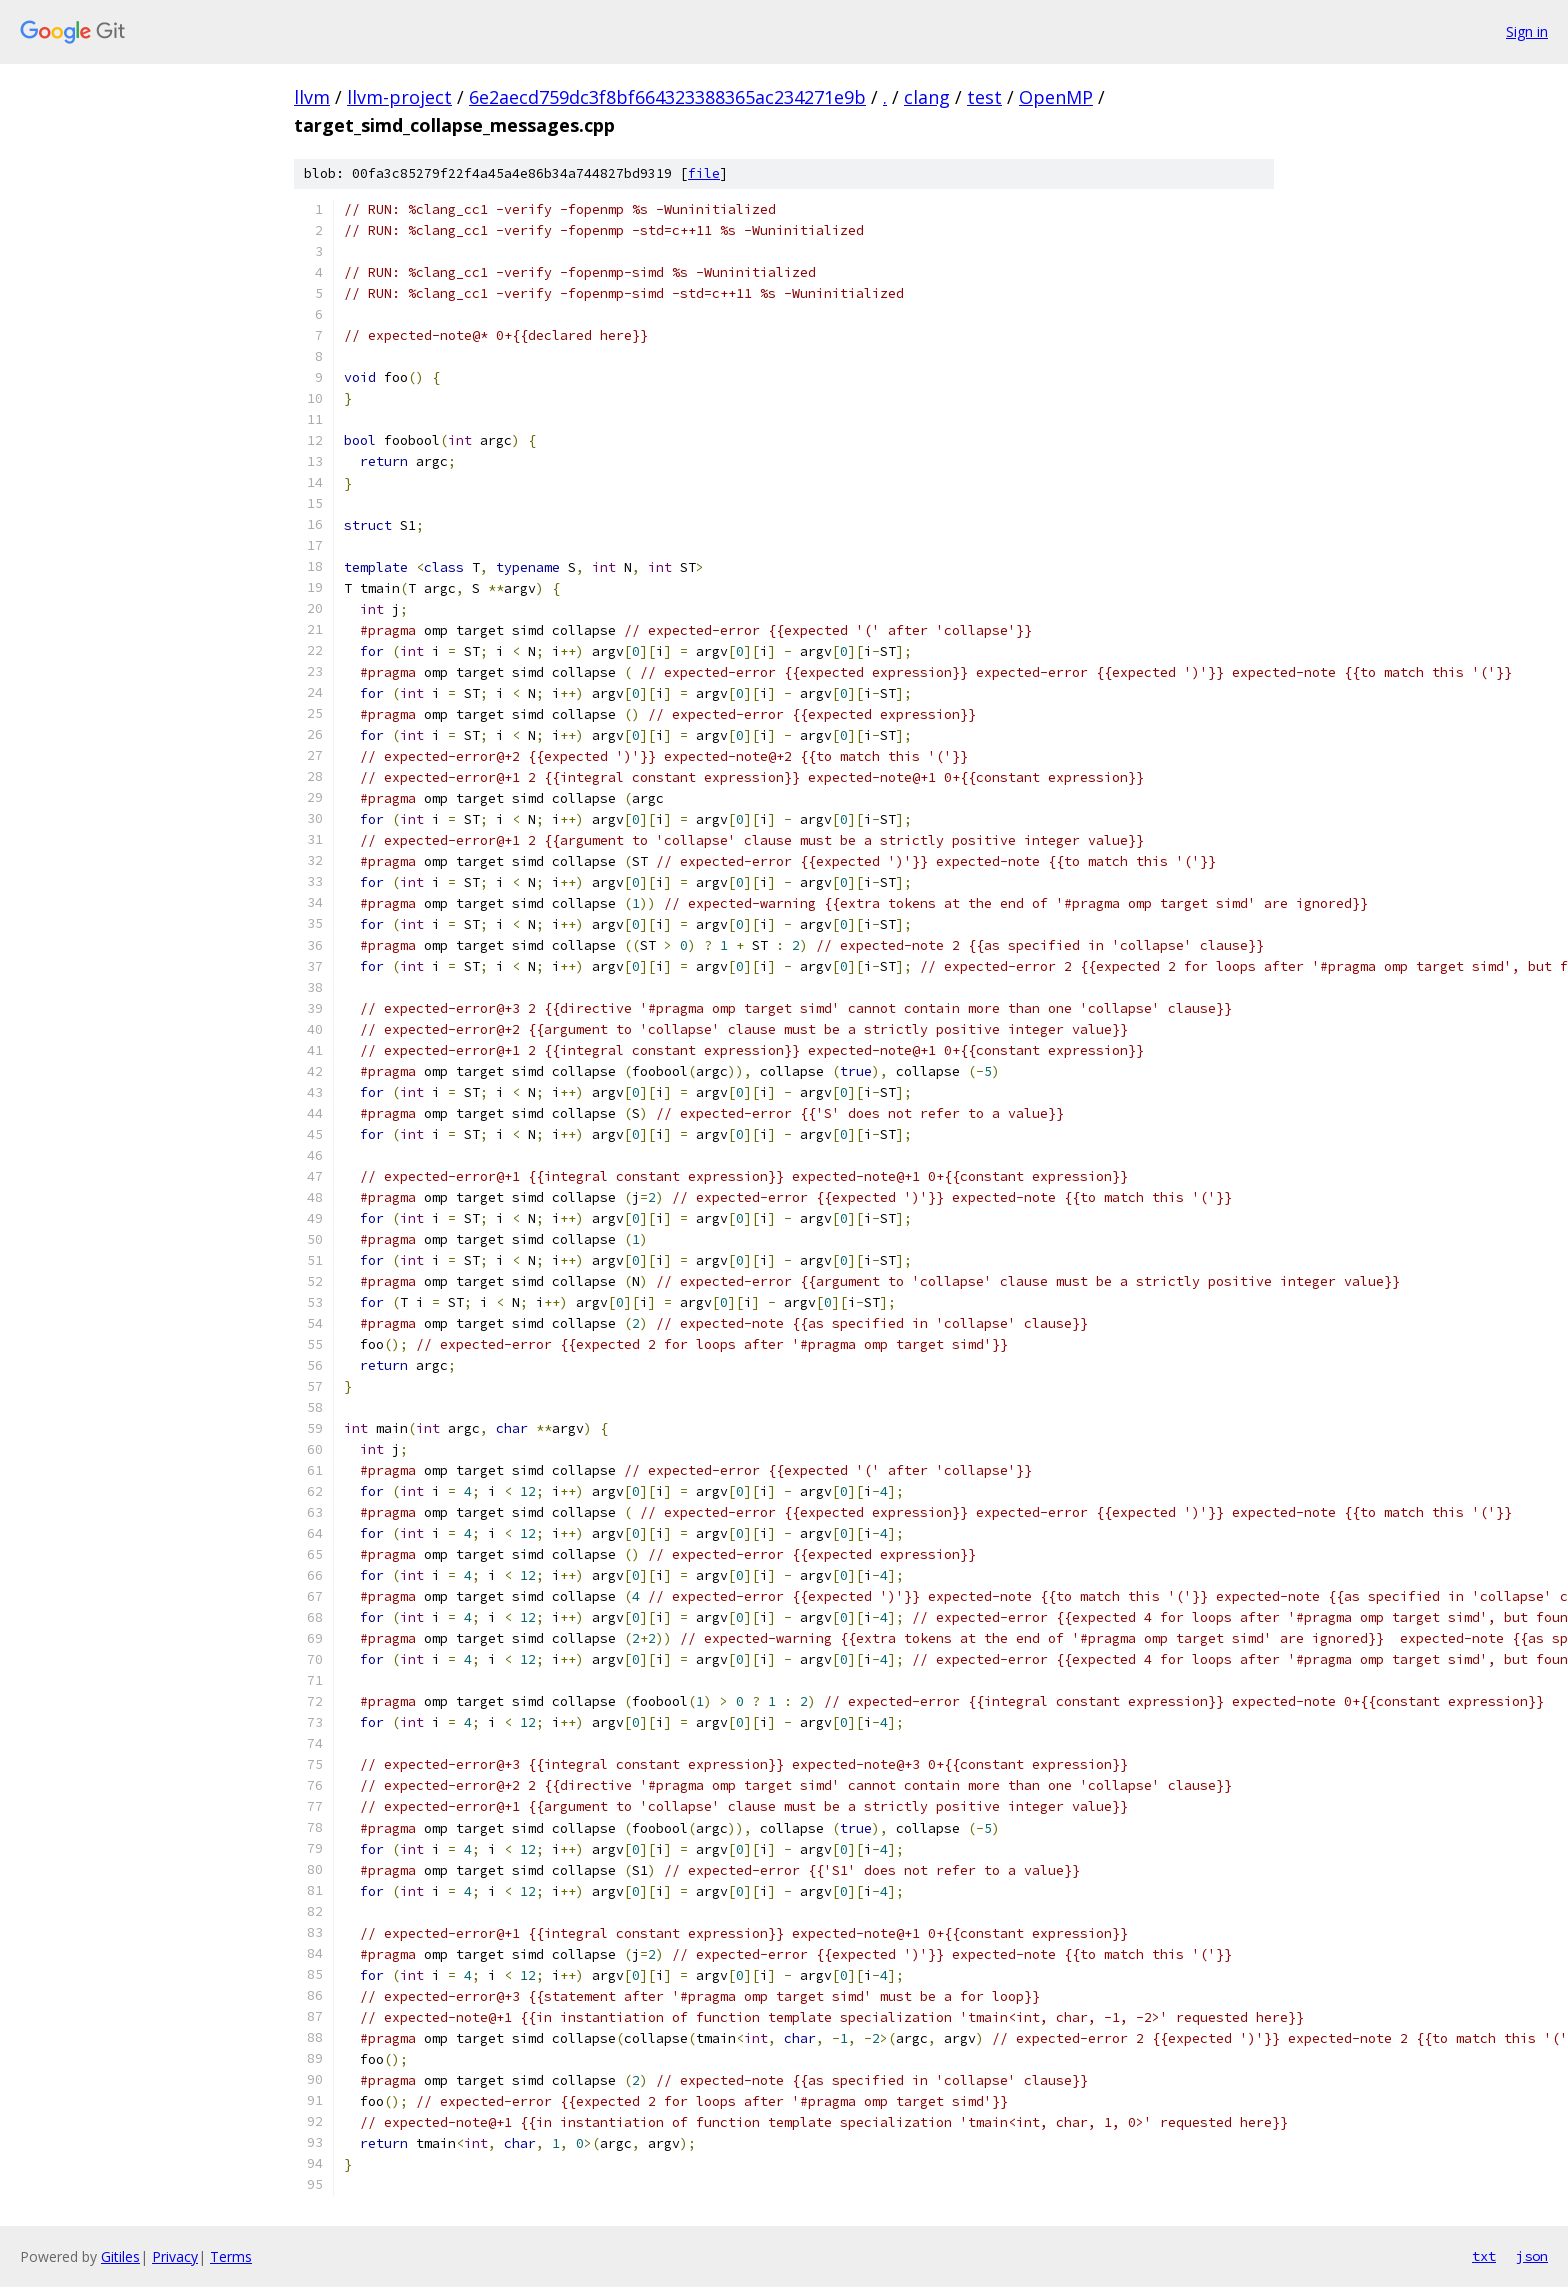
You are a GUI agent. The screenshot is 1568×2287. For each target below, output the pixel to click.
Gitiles (120, 2256)
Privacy (175, 2256)
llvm (312, 97)
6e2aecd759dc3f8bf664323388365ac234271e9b (667, 97)
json (1532, 2256)
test (984, 97)
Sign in (1527, 31)
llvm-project (399, 97)
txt (1484, 2256)
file (704, 173)
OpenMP (1056, 97)
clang (927, 97)
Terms (231, 2256)
